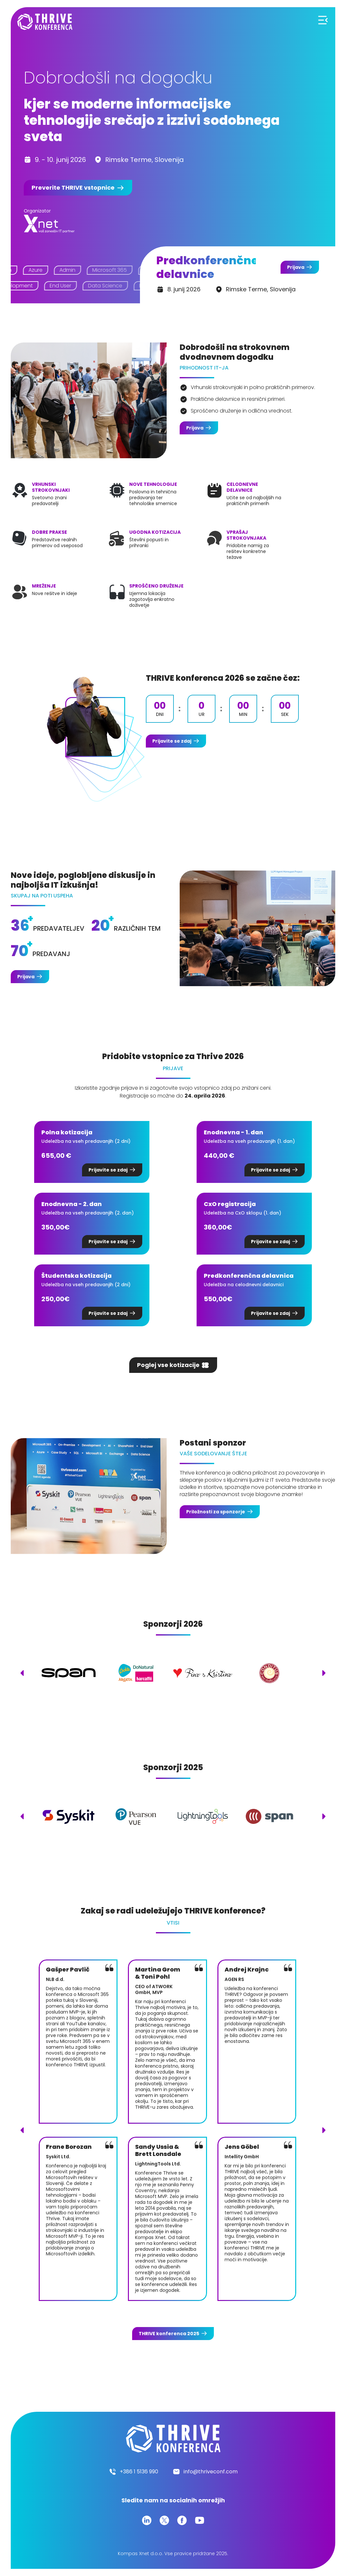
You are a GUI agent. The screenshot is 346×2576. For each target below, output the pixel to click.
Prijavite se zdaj (171, 741)
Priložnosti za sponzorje (215, 1511)
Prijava (295, 267)
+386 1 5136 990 (139, 2471)
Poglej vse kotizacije (168, 1365)
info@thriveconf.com (211, 2471)
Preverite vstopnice (73, 187)
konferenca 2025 (169, 2333)
